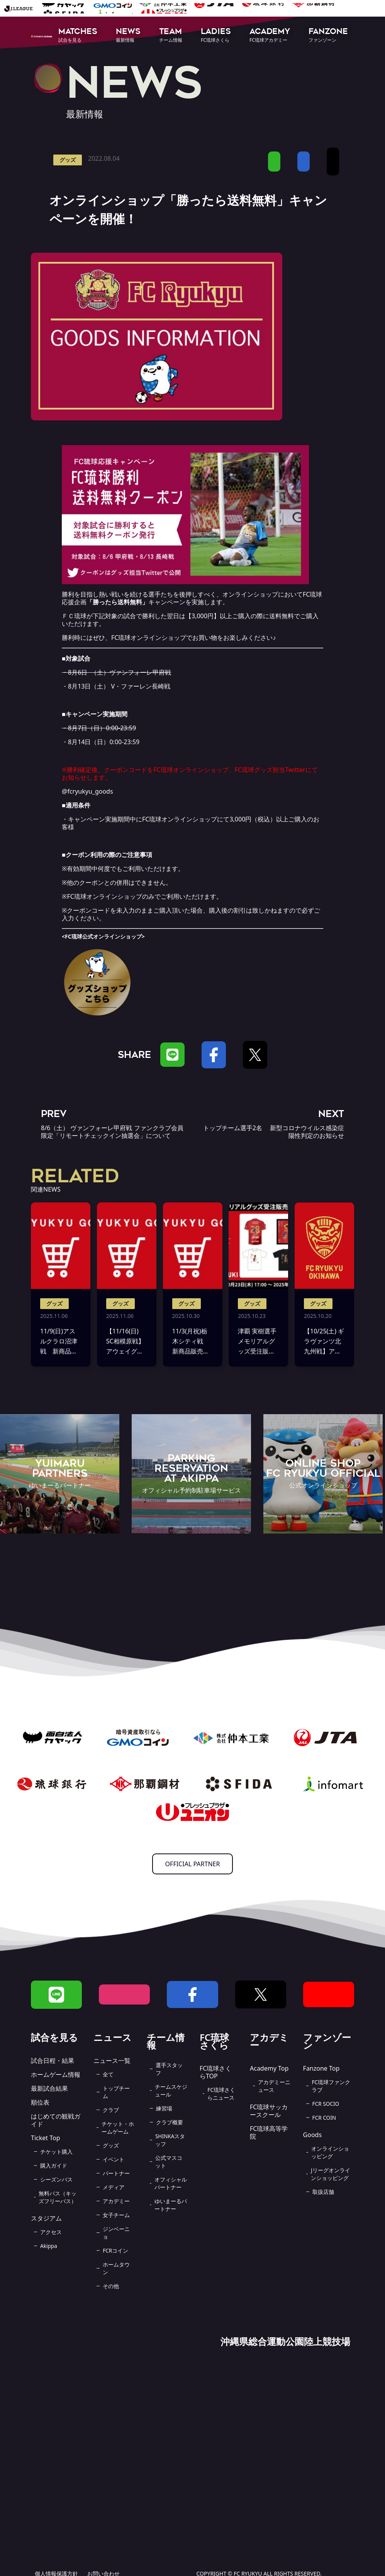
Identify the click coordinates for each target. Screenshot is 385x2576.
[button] (77, 36)
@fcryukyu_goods (87, 791)
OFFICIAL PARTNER (192, 1864)
